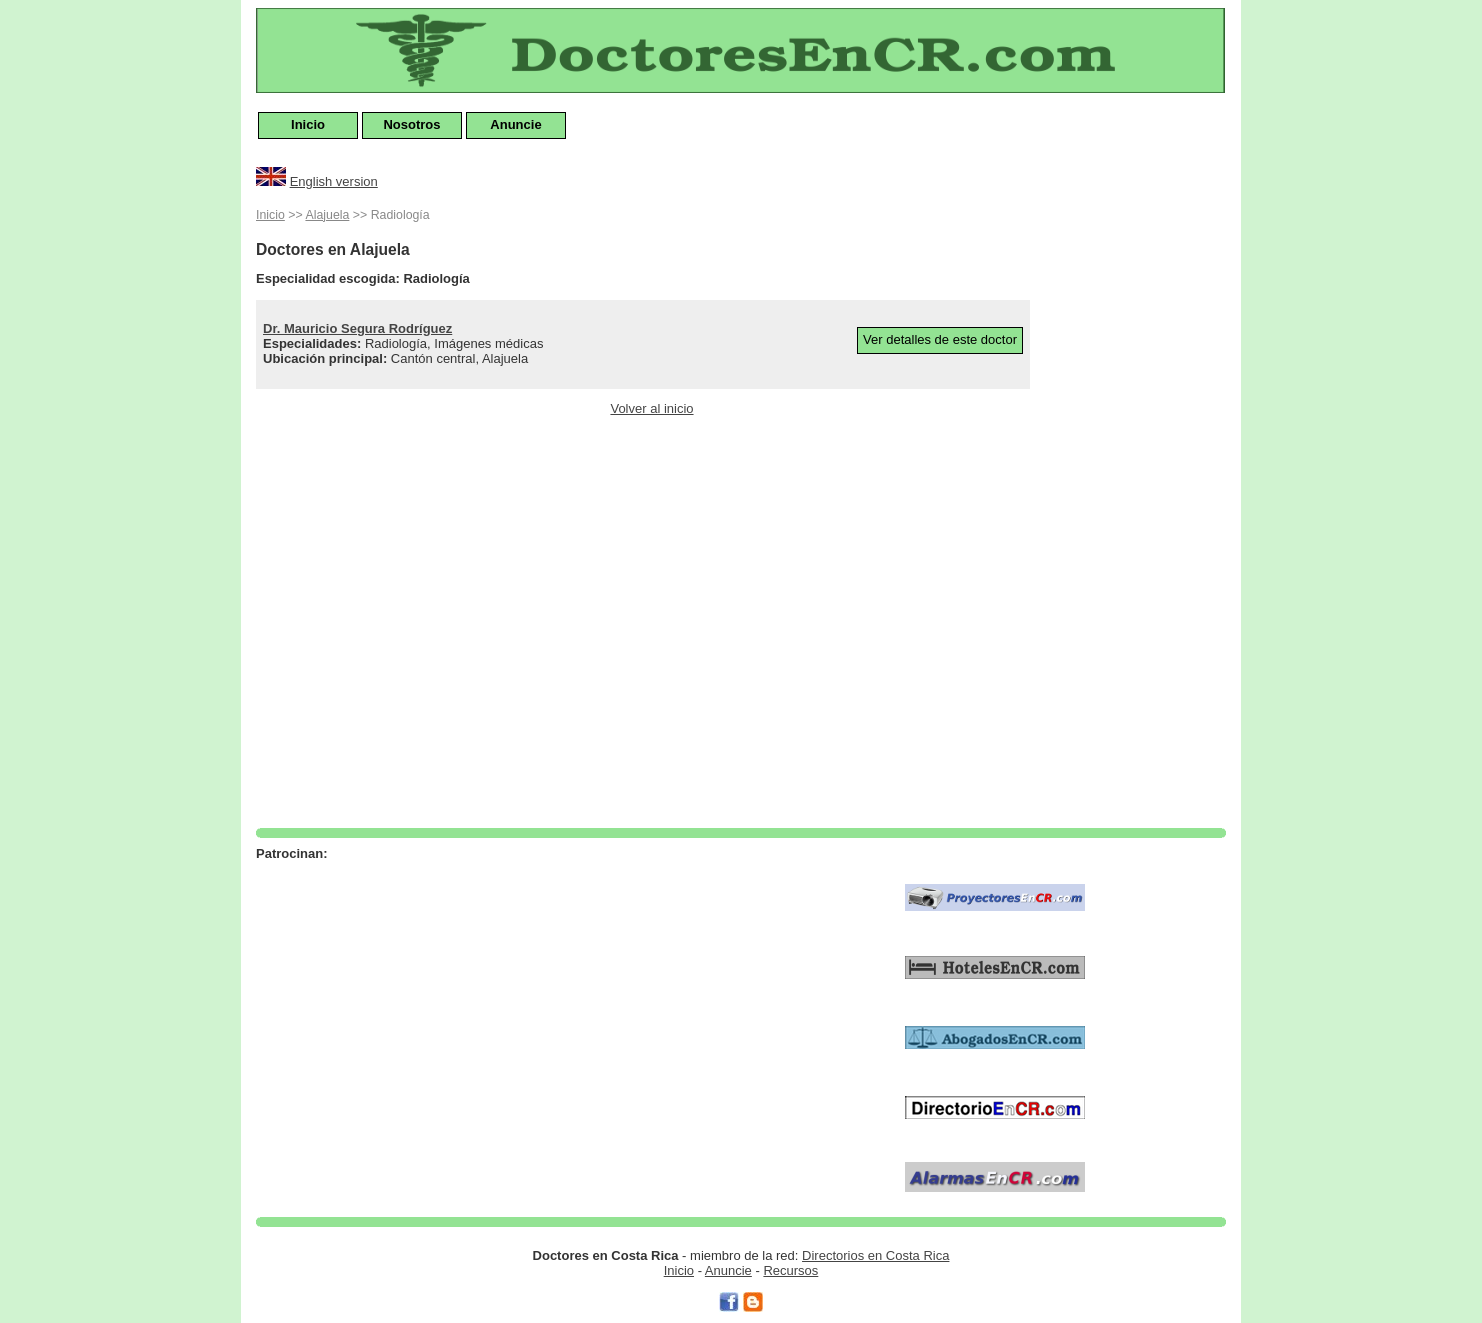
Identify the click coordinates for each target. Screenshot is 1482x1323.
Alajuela (327, 215)
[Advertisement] (1146, 504)
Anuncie (515, 124)
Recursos (790, 1270)
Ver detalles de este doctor (940, 339)
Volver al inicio (651, 408)
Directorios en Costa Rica (875, 1255)
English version (334, 181)
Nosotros (411, 124)
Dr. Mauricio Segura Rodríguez (357, 328)
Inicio (308, 124)
